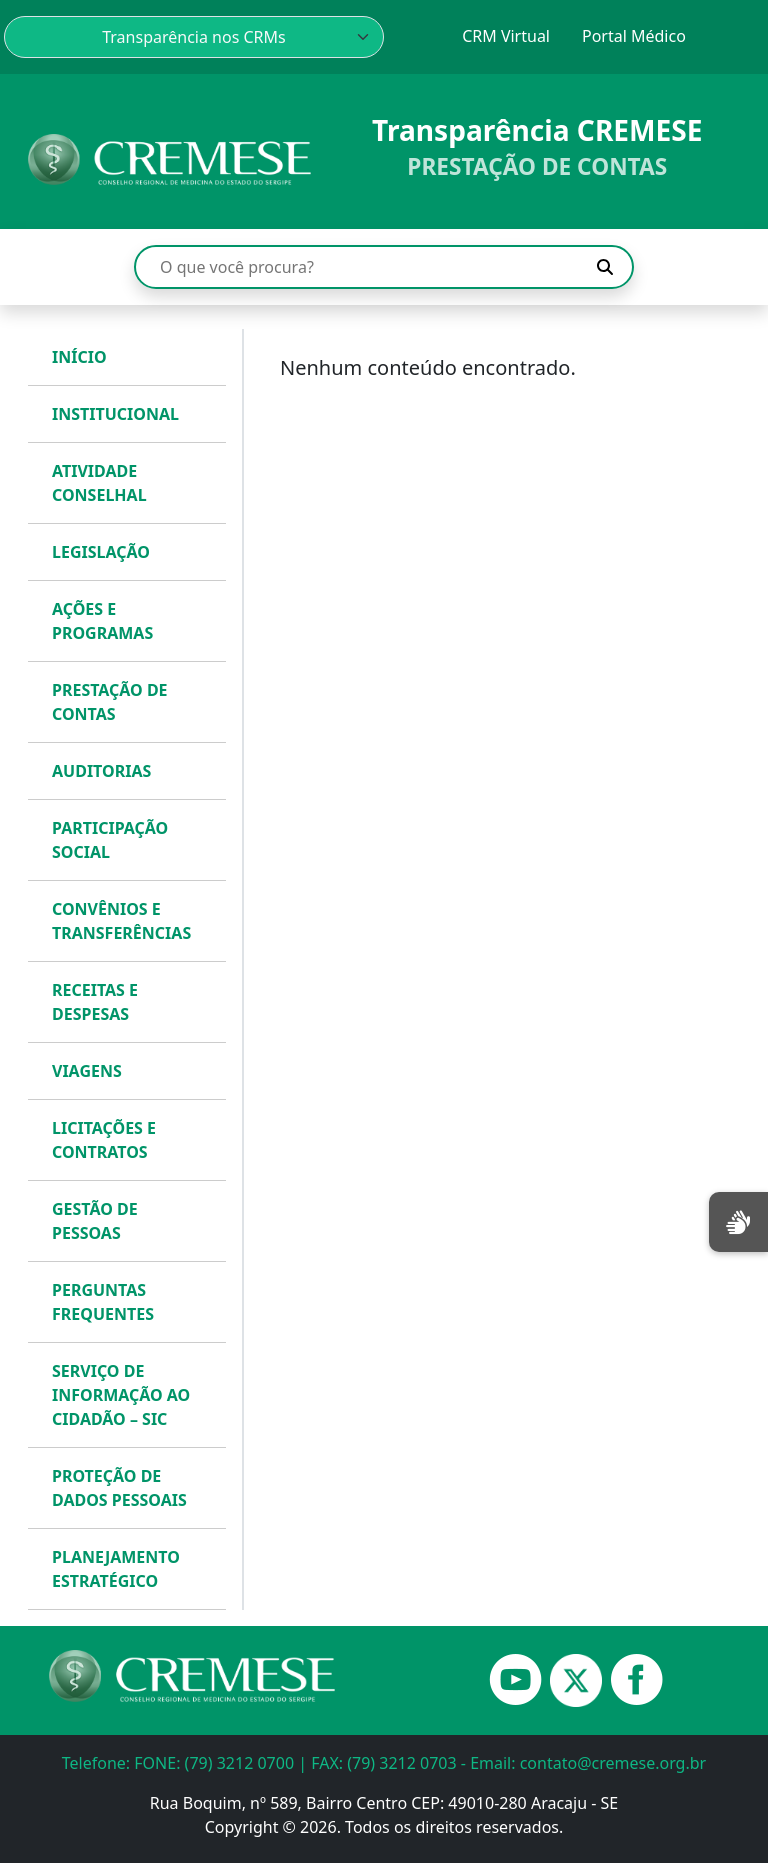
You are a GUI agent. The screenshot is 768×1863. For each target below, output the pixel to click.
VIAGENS (87, 1071)
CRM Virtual (506, 36)
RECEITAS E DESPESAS (95, 1002)
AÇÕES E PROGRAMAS (102, 621)
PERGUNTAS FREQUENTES (103, 1302)
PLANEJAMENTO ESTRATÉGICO (116, 1569)
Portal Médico (634, 36)
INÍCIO (79, 357)
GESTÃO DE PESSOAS (95, 1221)
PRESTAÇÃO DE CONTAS (110, 702)
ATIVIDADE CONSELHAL (99, 483)
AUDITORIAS (101, 771)
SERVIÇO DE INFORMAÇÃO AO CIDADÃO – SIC (121, 1395)
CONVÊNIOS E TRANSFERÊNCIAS (121, 921)
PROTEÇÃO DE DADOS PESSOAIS (119, 1488)
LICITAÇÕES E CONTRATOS (104, 1140)
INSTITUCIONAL (115, 414)
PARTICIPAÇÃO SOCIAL (110, 840)
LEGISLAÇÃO (101, 552)
